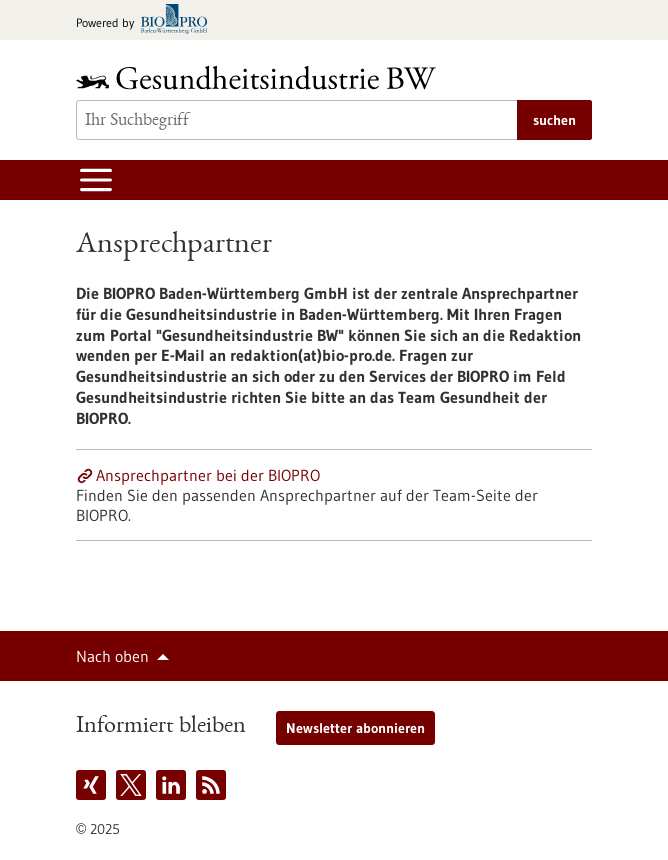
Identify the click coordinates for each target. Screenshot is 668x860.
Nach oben (112, 656)
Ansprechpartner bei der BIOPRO (208, 475)
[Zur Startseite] (261, 77)
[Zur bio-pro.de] (147, 20)
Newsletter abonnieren (355, 728)
